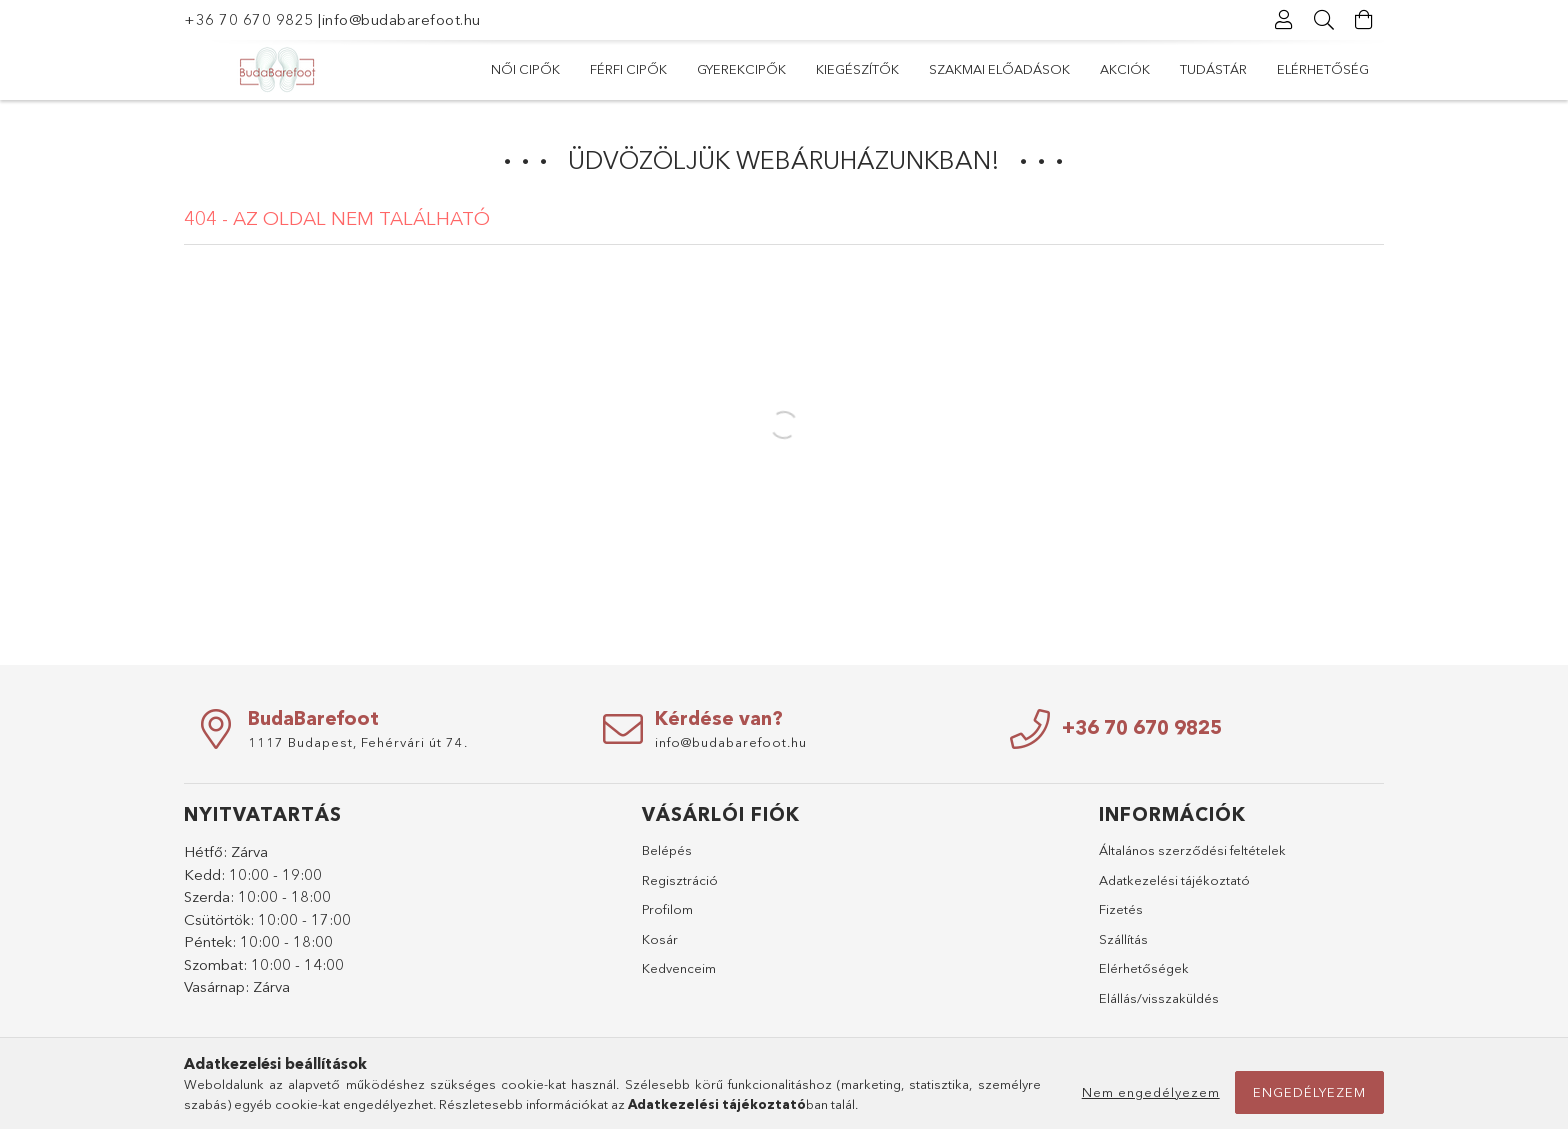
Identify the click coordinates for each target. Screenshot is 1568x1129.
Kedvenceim (679, 968)
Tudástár (1213, 69)
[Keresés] (1324, 20)
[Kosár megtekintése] (1364, 20)
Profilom (667, 909)
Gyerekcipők (741, 69)
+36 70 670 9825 (249, 19)
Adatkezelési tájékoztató (1174, 880)
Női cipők (525, 69)
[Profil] (1284, 20)
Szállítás (1123, 939)
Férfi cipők (628, 69)
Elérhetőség (1323, 69)
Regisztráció (680, 880)
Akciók (1125, 69)
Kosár (660, 939)
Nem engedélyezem (1151, 1092)
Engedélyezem (1309, 1092)
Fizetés (1121, 909)
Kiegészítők (857, 69)
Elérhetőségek (1144, 968)
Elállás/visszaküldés (1159, 998)
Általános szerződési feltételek (1192, 850)
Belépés (667, 850)
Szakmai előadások (999, 69)
